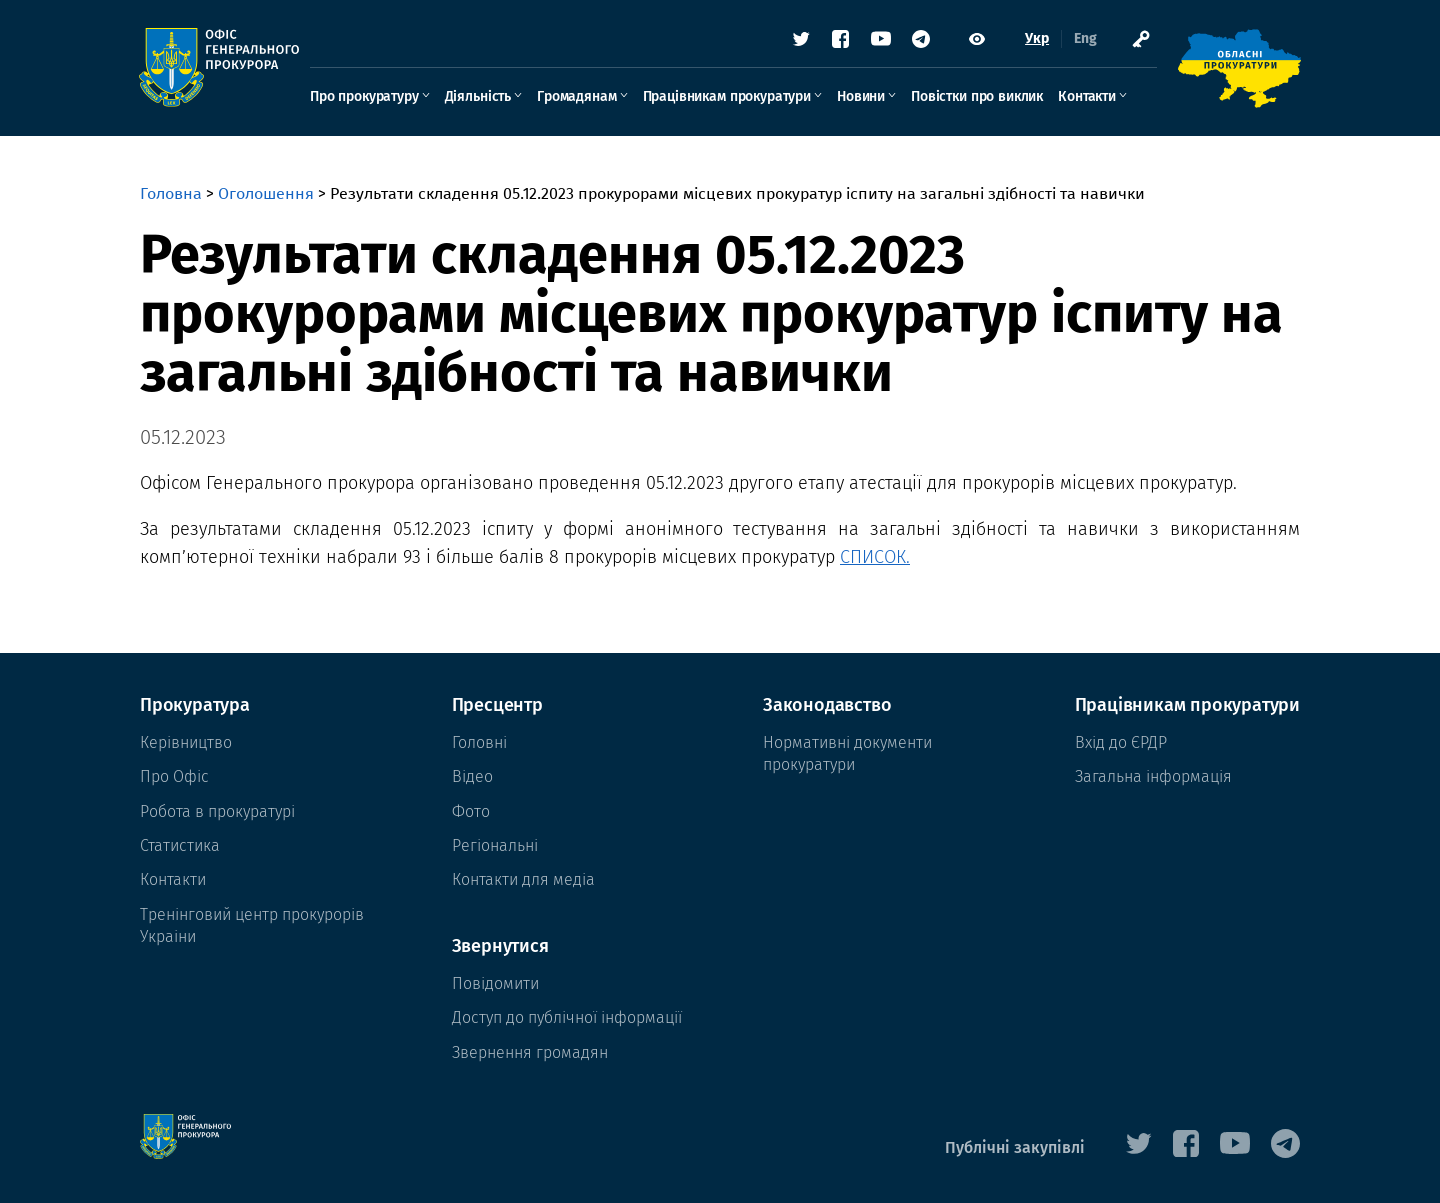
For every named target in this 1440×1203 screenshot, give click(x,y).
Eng (1084, 39)
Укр (1036, 39)
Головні (479, 742)
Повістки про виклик (978, 96)
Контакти (1088, 96)
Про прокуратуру (365, 96)
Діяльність (479, 96)
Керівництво (186, 742)
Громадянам (577, 96)
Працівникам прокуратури (728, 96)
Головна (171, 193)
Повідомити (495, 983)
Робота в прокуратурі (217, 811)
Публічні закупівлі (1015, 1147)
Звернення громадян (530, 1052)
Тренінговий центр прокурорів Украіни (252, 925)
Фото (471, 811)
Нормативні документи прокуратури (847, 753)
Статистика (180, 845)
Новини (862, 96)
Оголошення (266, 193)
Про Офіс (174, 776)
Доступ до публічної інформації (567, 1017)
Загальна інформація (1153, 776)
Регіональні (495, 845)
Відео (472, 776)
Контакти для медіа (523, 879)
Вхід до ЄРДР (1121, 742)
